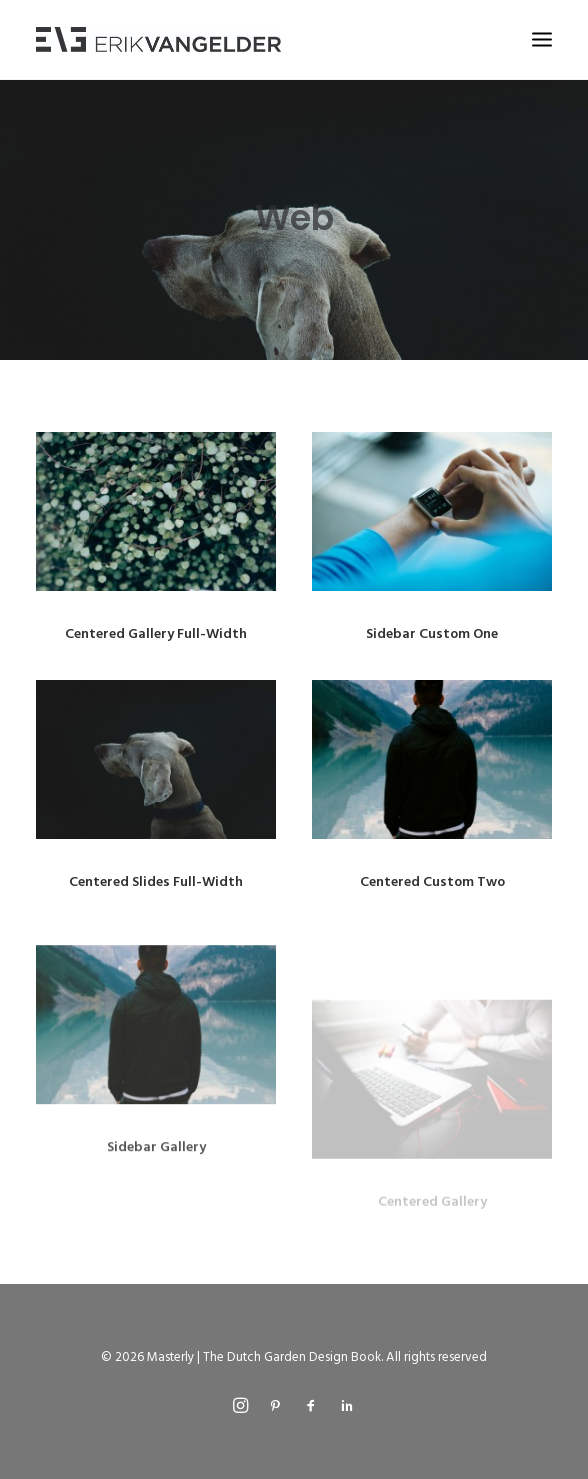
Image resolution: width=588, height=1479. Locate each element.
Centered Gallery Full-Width (156, 634)
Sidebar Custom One (432, 634)
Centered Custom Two (432, 882)
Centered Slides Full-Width (156, 882)
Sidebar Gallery (156, 1202)
